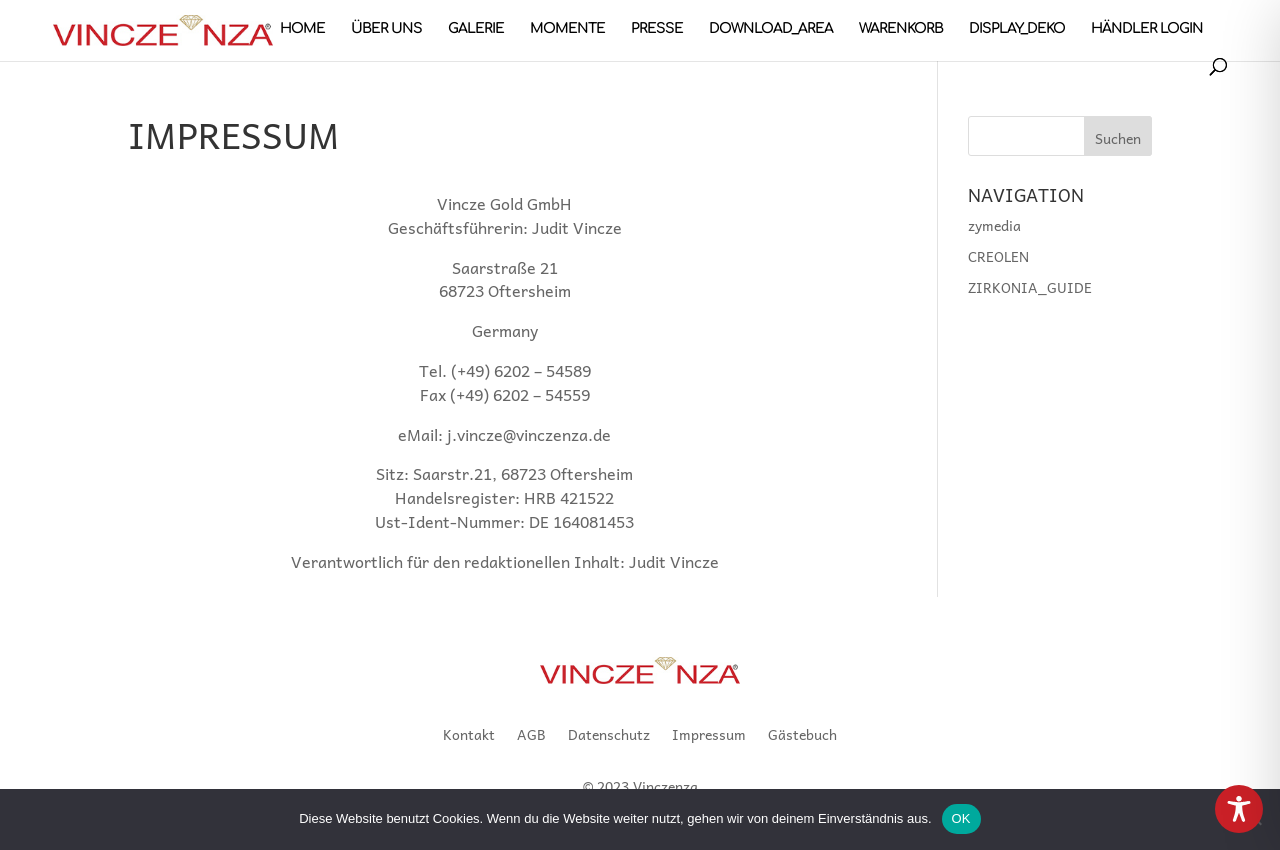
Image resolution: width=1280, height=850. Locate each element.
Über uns (386, 29)
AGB (531, 736)
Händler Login (1147, 29)
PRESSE (657, 29)
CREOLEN (998, 256)
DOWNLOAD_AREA (771, 29)
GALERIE (476, 29)
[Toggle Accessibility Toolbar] (1239, 809)
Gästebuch (802, 736)
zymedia (994, 225)
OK (961, 818)
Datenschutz (609, 736)
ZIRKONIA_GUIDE (1030, 287)
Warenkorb (901, 29)
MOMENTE (567, 29)
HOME (302, 29)
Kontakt (469, 736)
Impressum (709, 736)
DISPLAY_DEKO (1017, 29)
